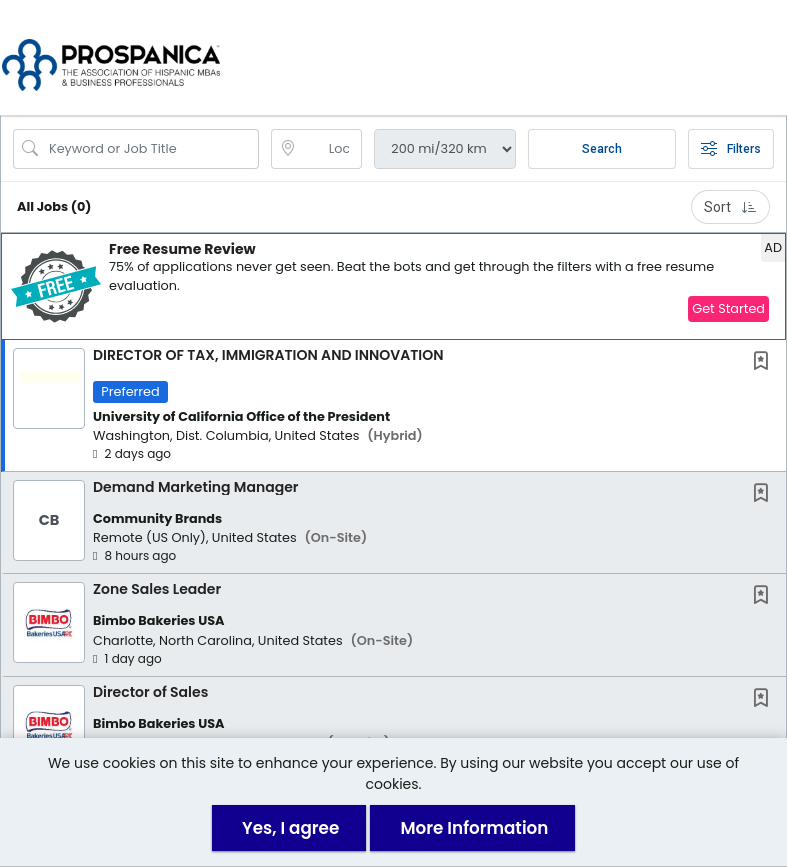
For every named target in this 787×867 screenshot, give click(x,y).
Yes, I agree (290, 828)
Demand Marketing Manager (195, 490)
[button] (768, 59)
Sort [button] (730, 210)
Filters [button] (731, 152)
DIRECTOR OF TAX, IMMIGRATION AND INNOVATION (268, 358)
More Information (474, 828)
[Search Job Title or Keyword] (150, 152)
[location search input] (331, 152)
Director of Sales (150, 695)
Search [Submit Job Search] (602, 152)
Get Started (728, 311)
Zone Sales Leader (157, 593)
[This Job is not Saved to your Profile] (765, 365)
